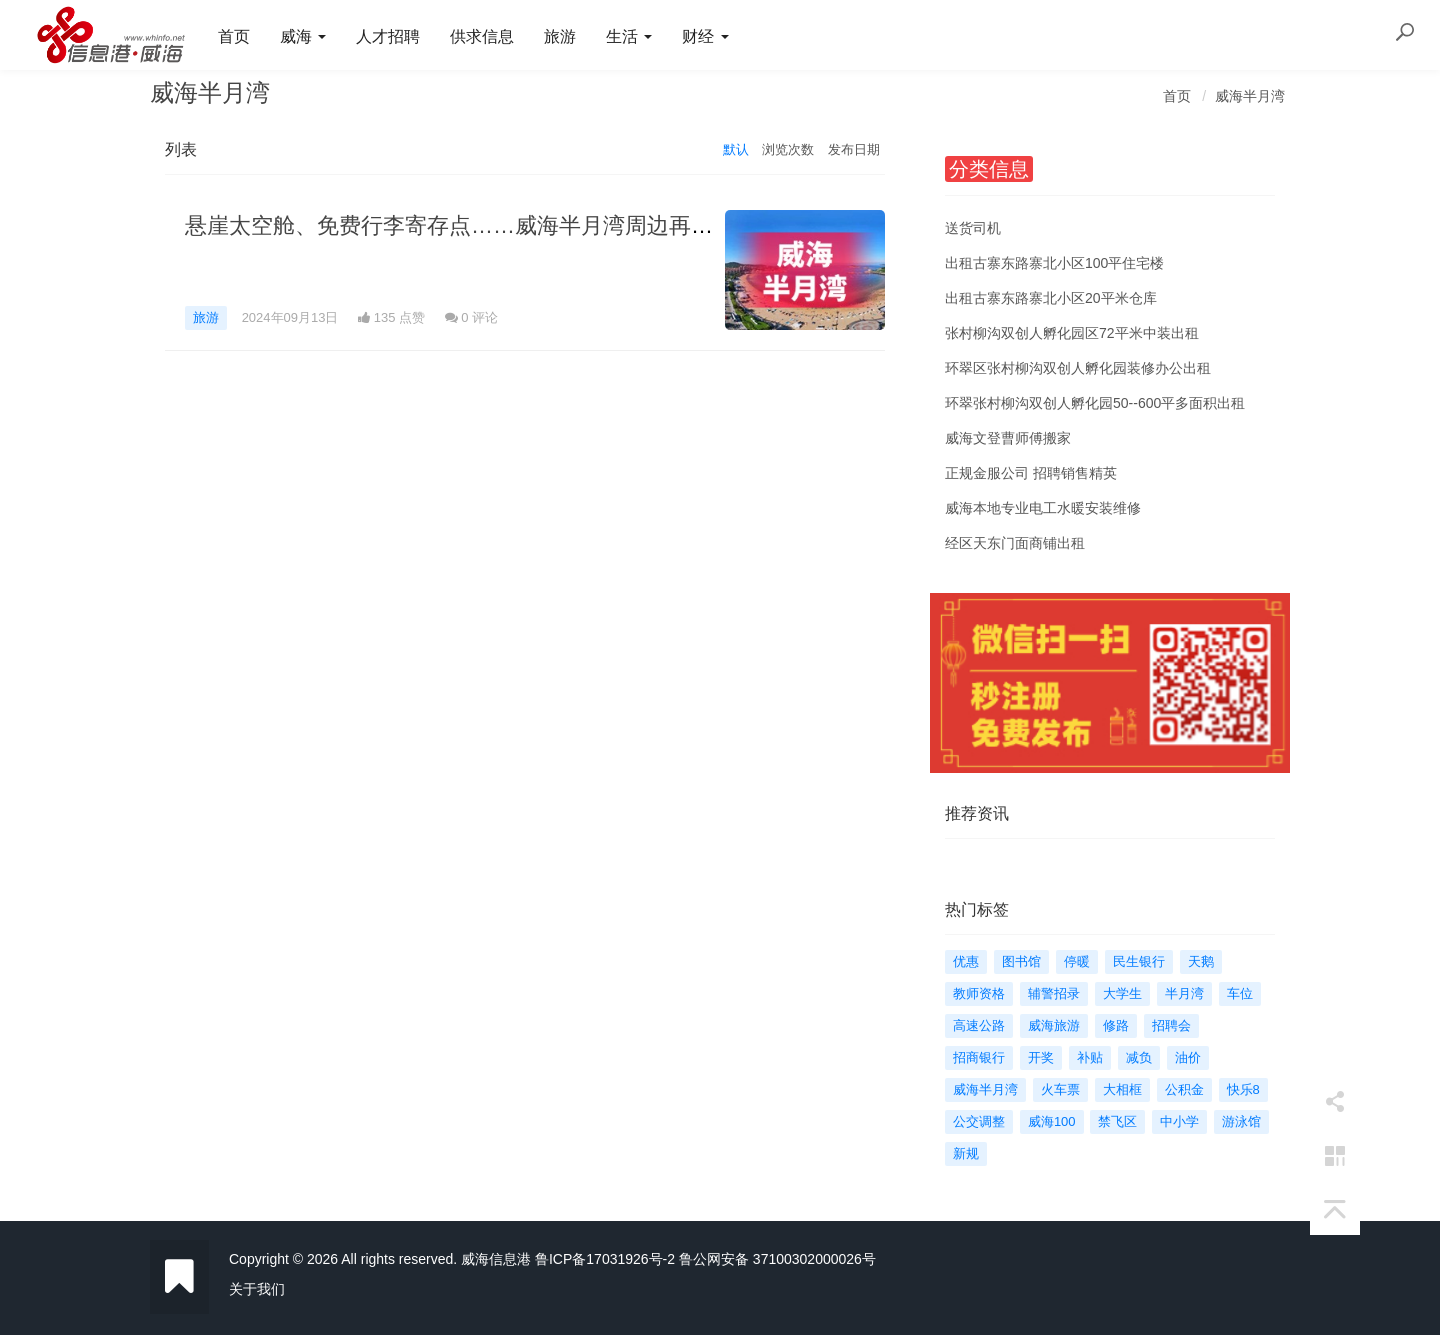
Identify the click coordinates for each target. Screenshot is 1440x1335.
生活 (629, 36)
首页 (234, 36)
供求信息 (482, 36)
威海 (303, 36)
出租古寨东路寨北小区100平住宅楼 (1054, 263)
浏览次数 (788, 149)
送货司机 (973, 228)
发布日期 (854, 149)
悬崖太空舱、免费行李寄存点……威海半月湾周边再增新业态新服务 (515, 225)
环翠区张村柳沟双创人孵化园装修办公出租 (1078, 368)
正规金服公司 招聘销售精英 (1031, 473)
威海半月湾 (1250, 96)
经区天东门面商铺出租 (1015, 543)
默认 (736, 149)
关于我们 (257, 1289)
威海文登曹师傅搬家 (1008, 438)
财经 (705, 36)
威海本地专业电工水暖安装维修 (1043, 508)
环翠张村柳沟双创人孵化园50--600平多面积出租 (1095, 403)
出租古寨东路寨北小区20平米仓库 (1051, 298)
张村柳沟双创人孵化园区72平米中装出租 (1072, 333)
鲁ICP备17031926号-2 (605, 1259)
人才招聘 (388, 36)
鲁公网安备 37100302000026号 (777, 1259)
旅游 (560, 36)
